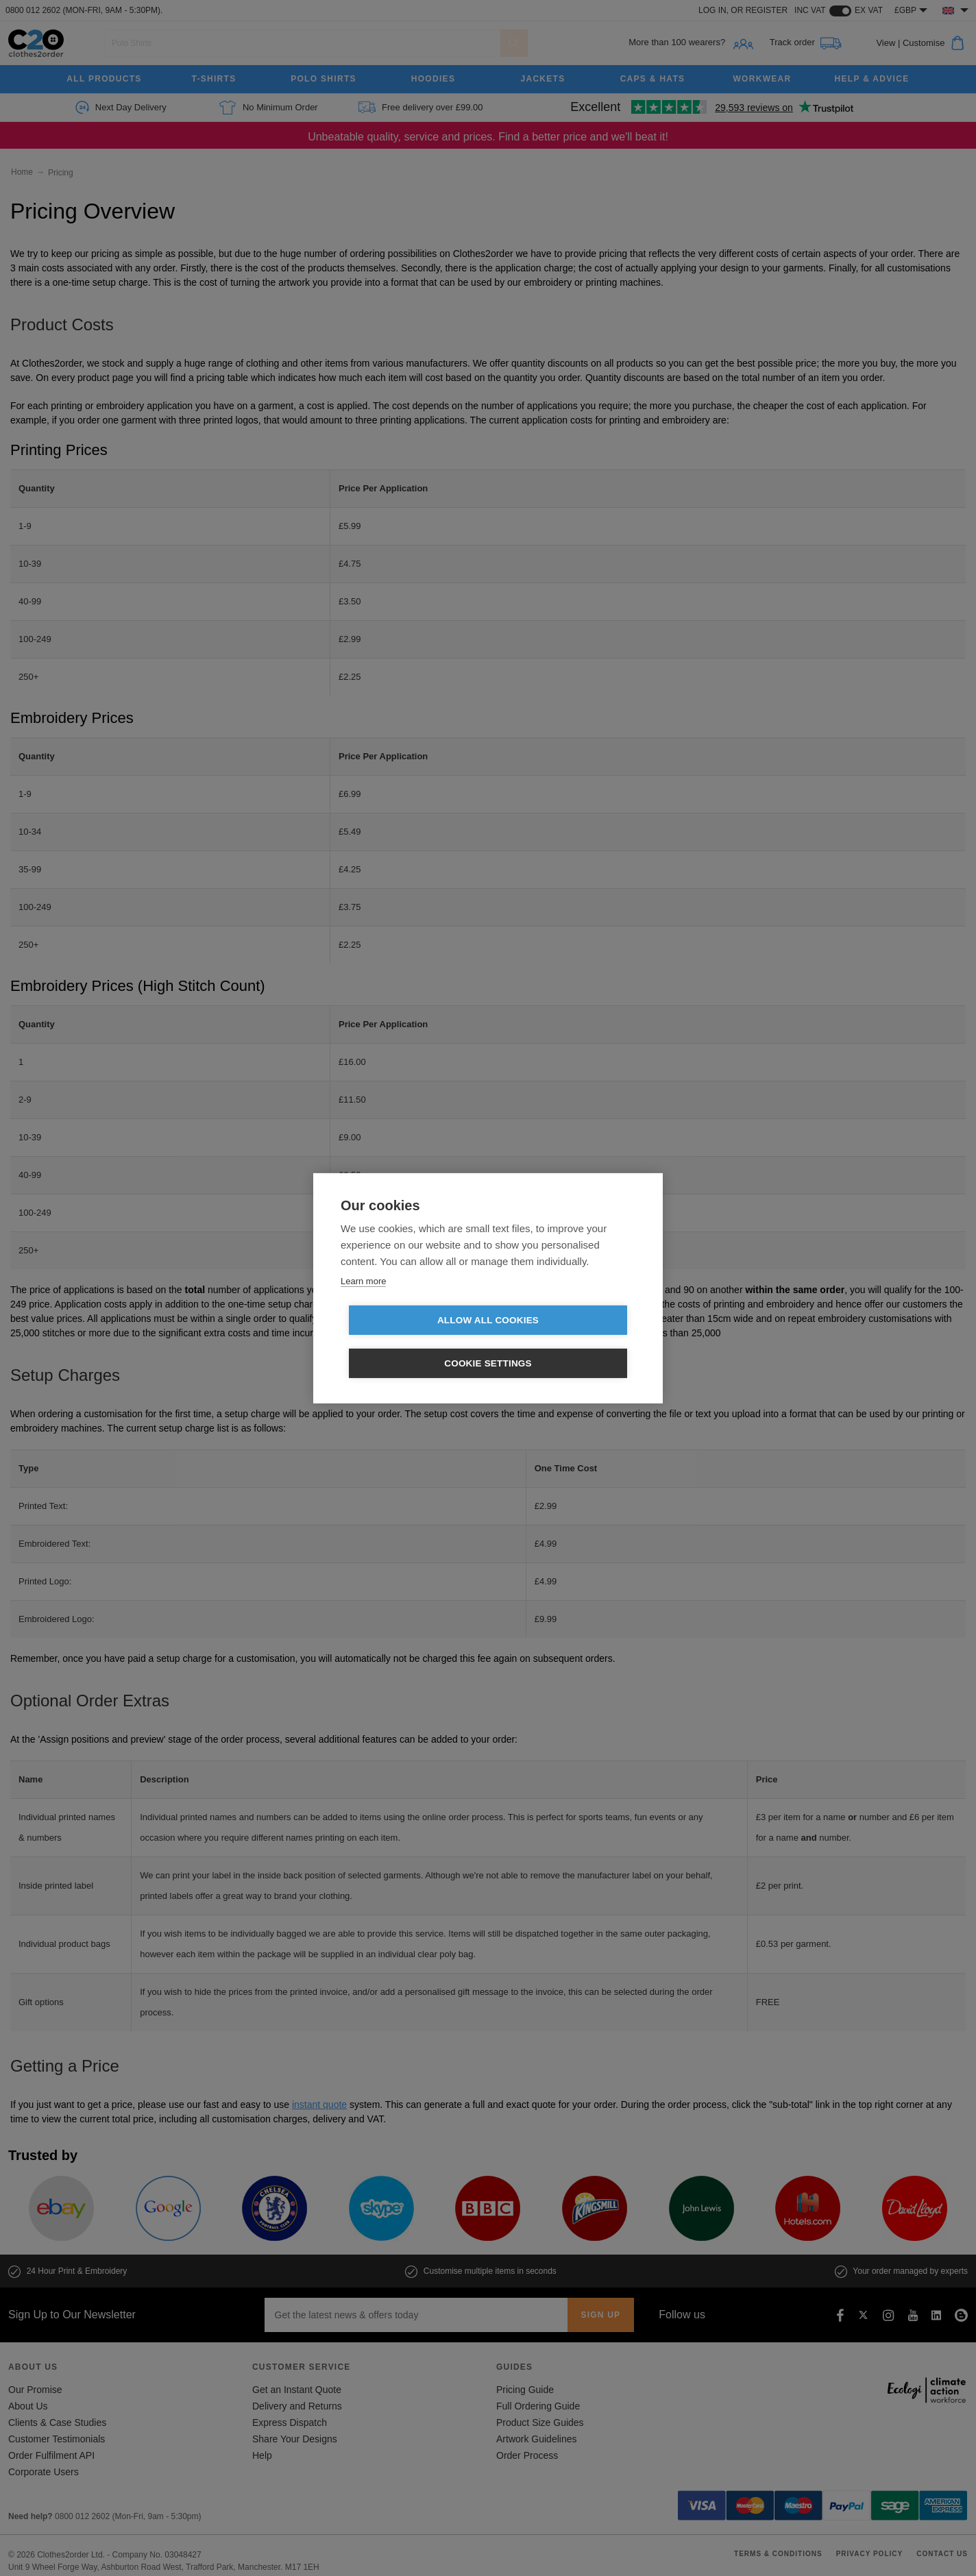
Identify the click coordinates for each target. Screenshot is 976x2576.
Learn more (363, 1302)
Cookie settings (567, 1342)
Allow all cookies (409, 1342)
